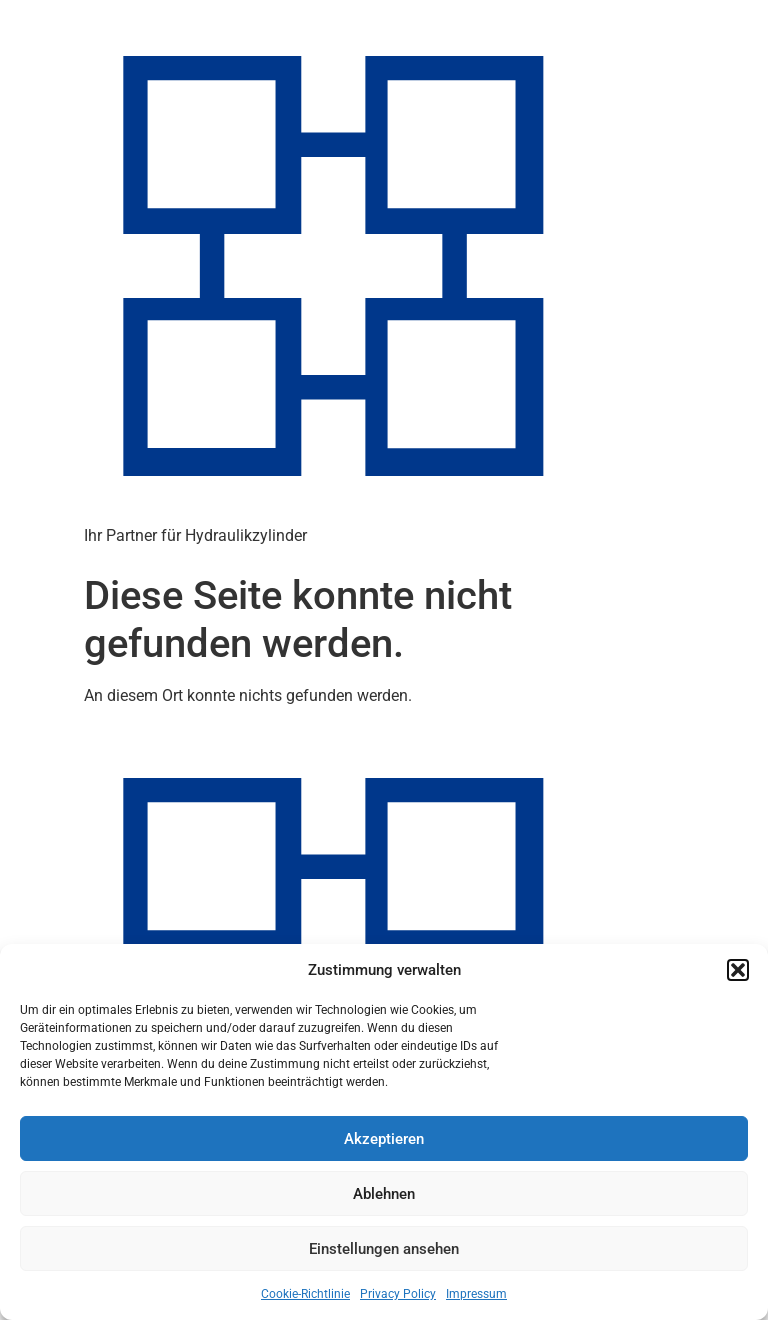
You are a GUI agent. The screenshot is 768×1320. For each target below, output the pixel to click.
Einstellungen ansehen (384, 1249)
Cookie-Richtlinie (305, 1294)
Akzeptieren (384, 1139)
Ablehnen (384, 1194)
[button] (738, 970)
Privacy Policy (398, 1294)
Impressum (476, 1294)
